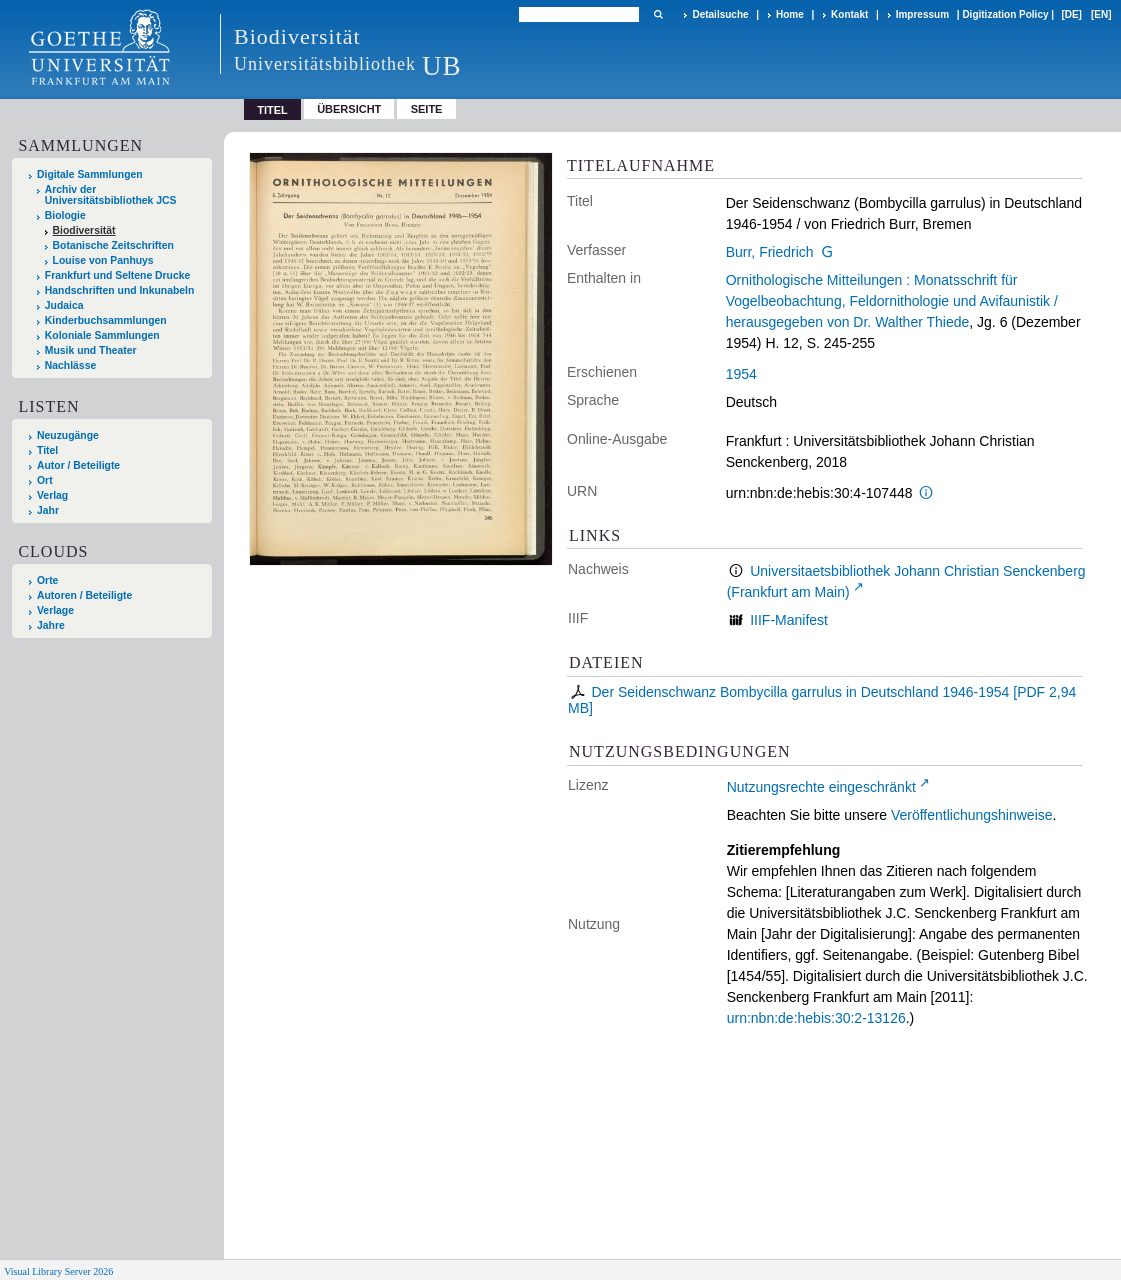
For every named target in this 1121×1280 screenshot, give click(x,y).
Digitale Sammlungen (90, 174)
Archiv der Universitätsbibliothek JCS (111, 195)
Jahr (48, 510)
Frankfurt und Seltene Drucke (118, 275)
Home (790, 14)
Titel (47, 450)
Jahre (51, 625)
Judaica (64, 305)
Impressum (922, 14)
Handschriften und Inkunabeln (120, 290)
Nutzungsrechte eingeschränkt (821, 787)
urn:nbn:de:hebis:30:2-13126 (816, 1018)
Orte (47, 580)
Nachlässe (70, 365)
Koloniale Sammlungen (102, 335)
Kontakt (849, 14)
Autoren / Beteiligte (84, 595)
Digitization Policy (1005, 14)
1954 (741, 374)
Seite (427, 109)
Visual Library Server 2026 (58, 1271)
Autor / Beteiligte (78, 465)
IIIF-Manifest (789, 620)
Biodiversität (84, 230)
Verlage (55, 610)
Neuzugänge (68, 435)
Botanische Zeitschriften (113, 245)
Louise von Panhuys (103, 260)
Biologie (65, 215)
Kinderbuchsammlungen (106, 320)
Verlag (52, 495)
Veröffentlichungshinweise (972, 815)
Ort (45, 480)
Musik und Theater (91, 350)
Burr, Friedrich (770, 252)
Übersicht (349, 109)
